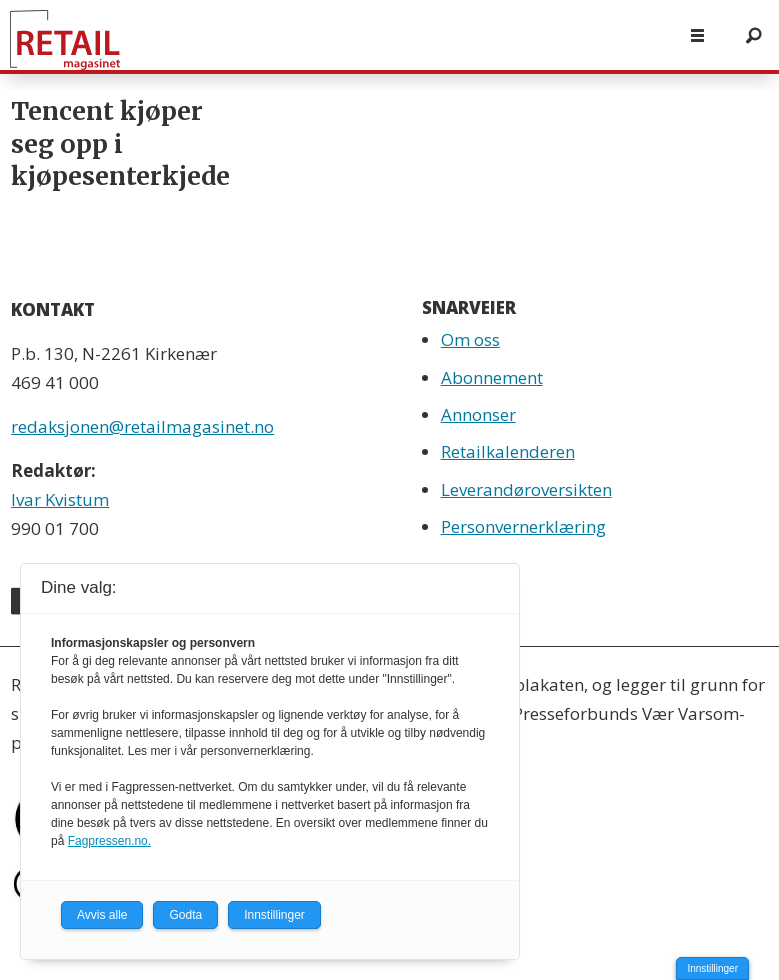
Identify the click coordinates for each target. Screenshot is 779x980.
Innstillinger (712, 968)
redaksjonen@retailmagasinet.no (142, 426)
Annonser (478, 414)
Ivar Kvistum (60, 499)
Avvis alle (102, 915)
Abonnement (492, 377)
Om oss (470, 339)
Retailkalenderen (508, 451)
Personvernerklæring (523, 526)
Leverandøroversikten (526, 489)
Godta (185, 915)
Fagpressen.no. (109, 841)
